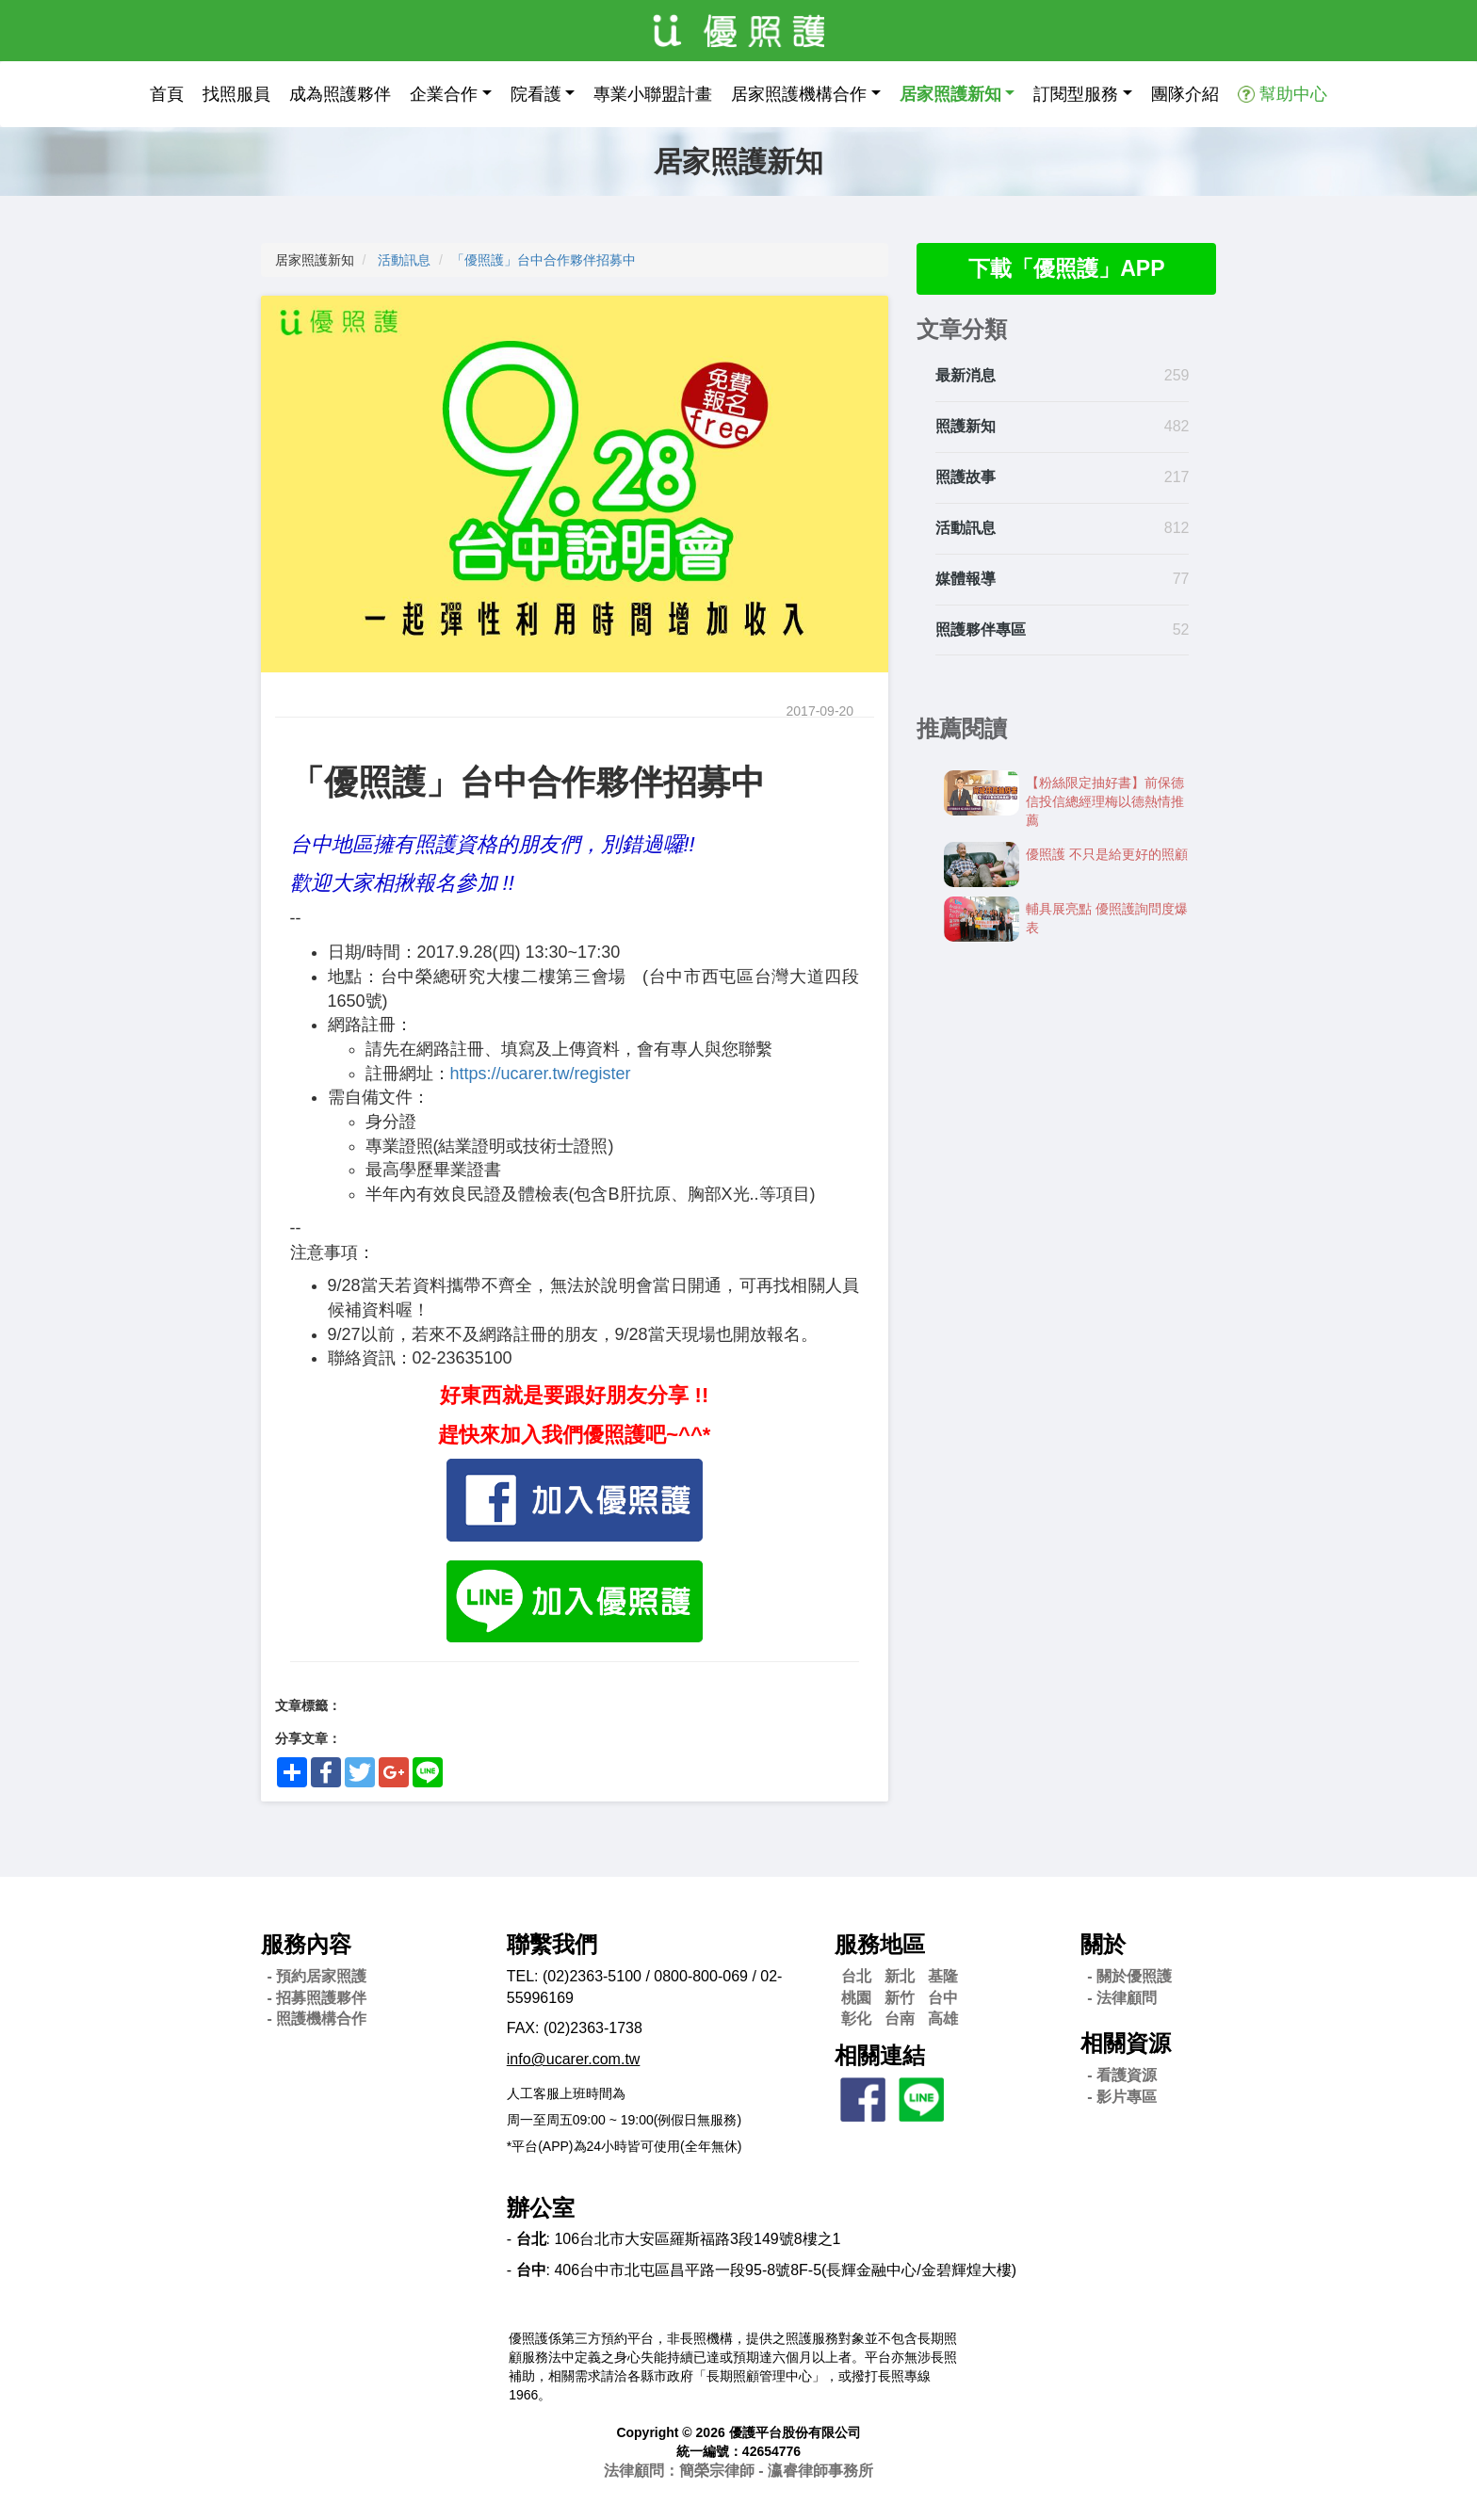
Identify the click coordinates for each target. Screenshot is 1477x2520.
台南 (900, 2019)
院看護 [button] (536, 94)
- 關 (1129, 1976)
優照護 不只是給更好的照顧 (1107, 855)
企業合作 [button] (444, 94)
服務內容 (306, 1944)
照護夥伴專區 (980, 630)
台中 (943, 1998)
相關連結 (880, 2055)
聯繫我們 (552, 1944)
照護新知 (965, 428)
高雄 (943, 2019)
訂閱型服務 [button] (1075, 94)
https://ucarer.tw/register (540, 1073)
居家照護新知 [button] (950, 94)
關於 (1103, 1944)
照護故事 (965, 478)
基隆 (943, 1976)
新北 (900, 1976)
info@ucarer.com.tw (574, 2059)
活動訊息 (404, 259)
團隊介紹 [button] (1185, 94)
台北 (856, 1976)
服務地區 (880, 1944)
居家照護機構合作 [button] (799, 94)
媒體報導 (965, 580)
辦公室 (541, 2208)
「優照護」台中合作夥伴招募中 (543, 259)
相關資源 (1125, 2043)
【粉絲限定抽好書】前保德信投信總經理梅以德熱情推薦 (1105, 802)
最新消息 (965, 377)
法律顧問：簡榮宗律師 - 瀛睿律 (738, 2471)
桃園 (856, 1998)
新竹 (900, 1998)
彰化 (856, 2019)
